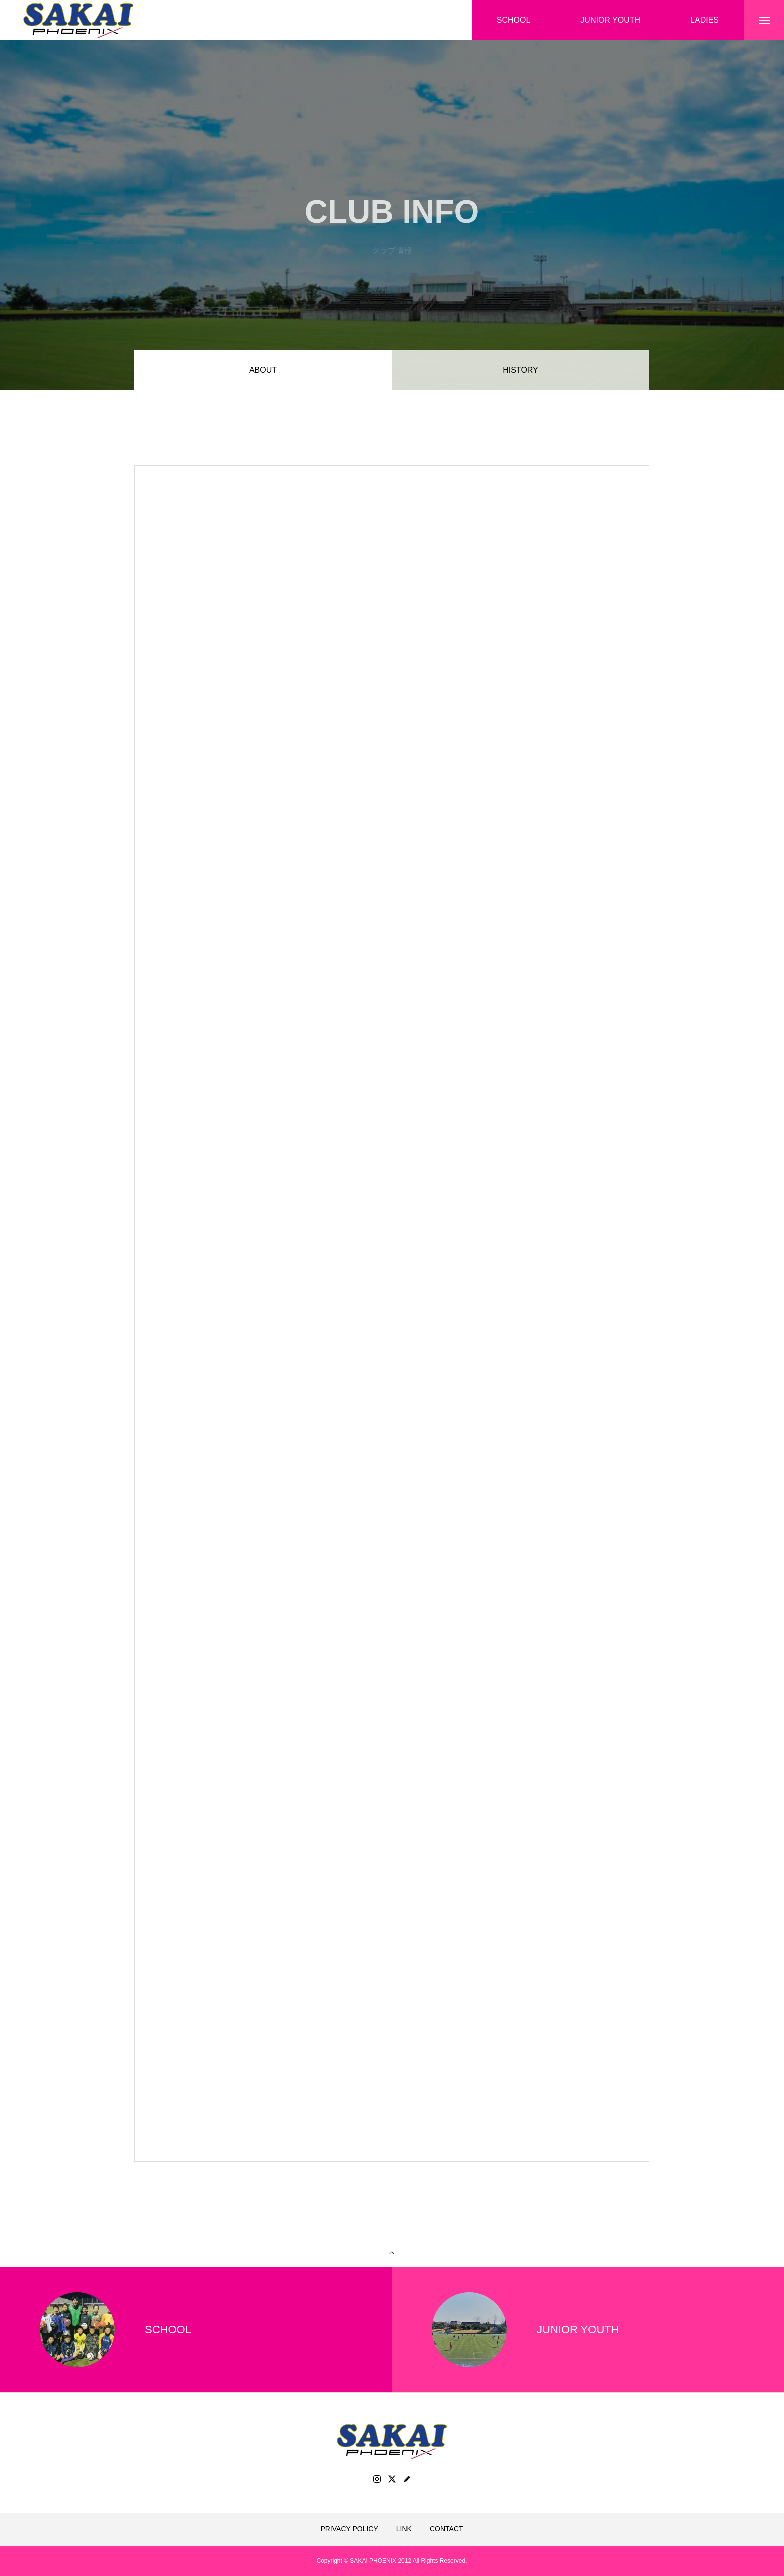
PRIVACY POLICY (349, 2529)
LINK (404, 2529)
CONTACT (447, 2529)
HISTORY (520, 370)
